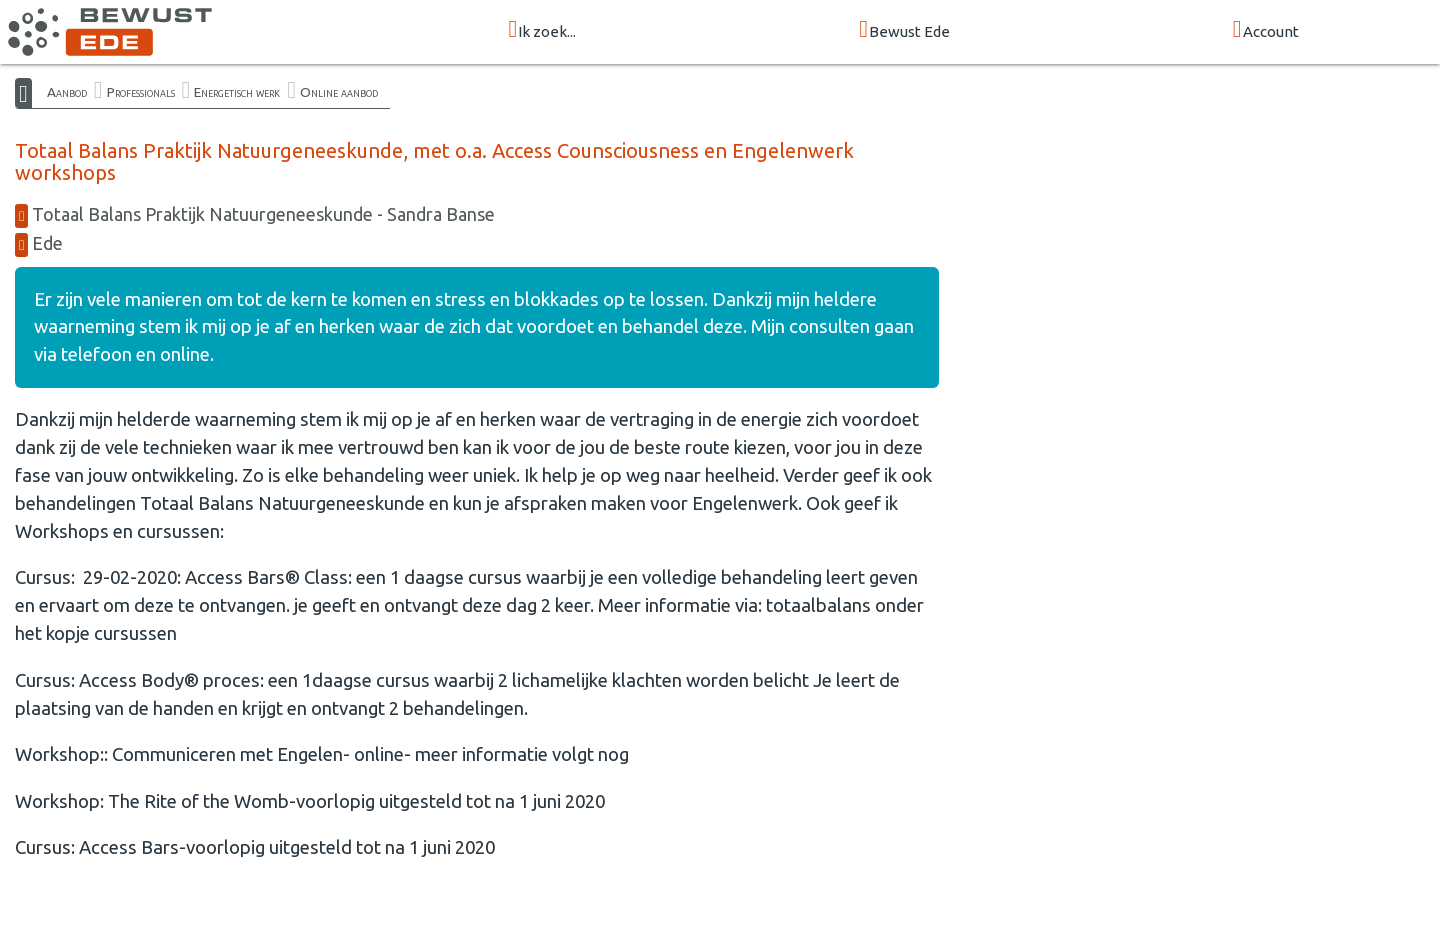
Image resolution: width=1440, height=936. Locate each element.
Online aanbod (339, 92)
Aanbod (67, 92)
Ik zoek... (542, 30)
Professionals (141, 92)
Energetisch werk (237, 92)
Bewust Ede (904, 30)
